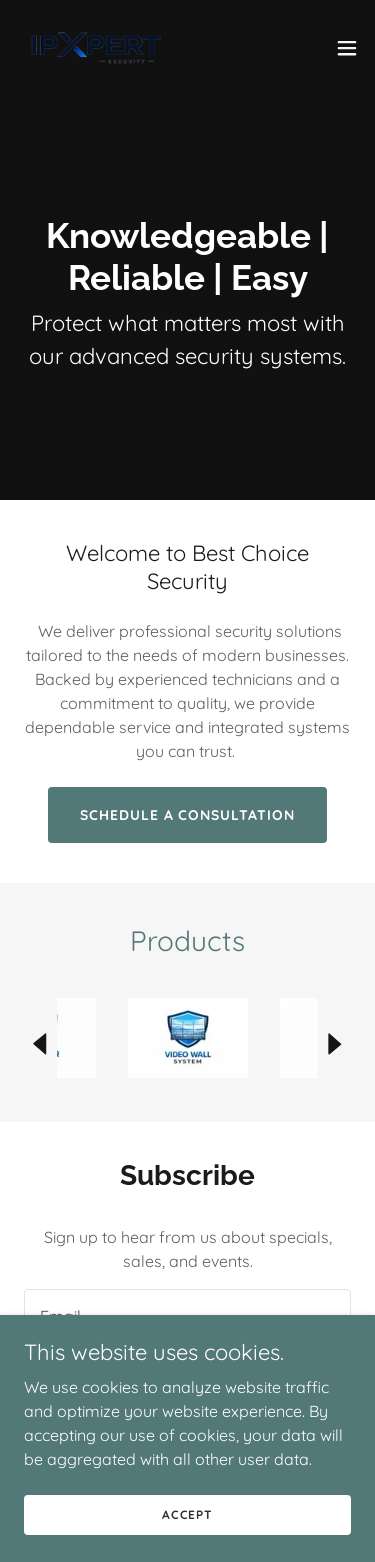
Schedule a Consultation (188, 815)
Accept (187, 1514)
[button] (347, 48)
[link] (96, 48)
